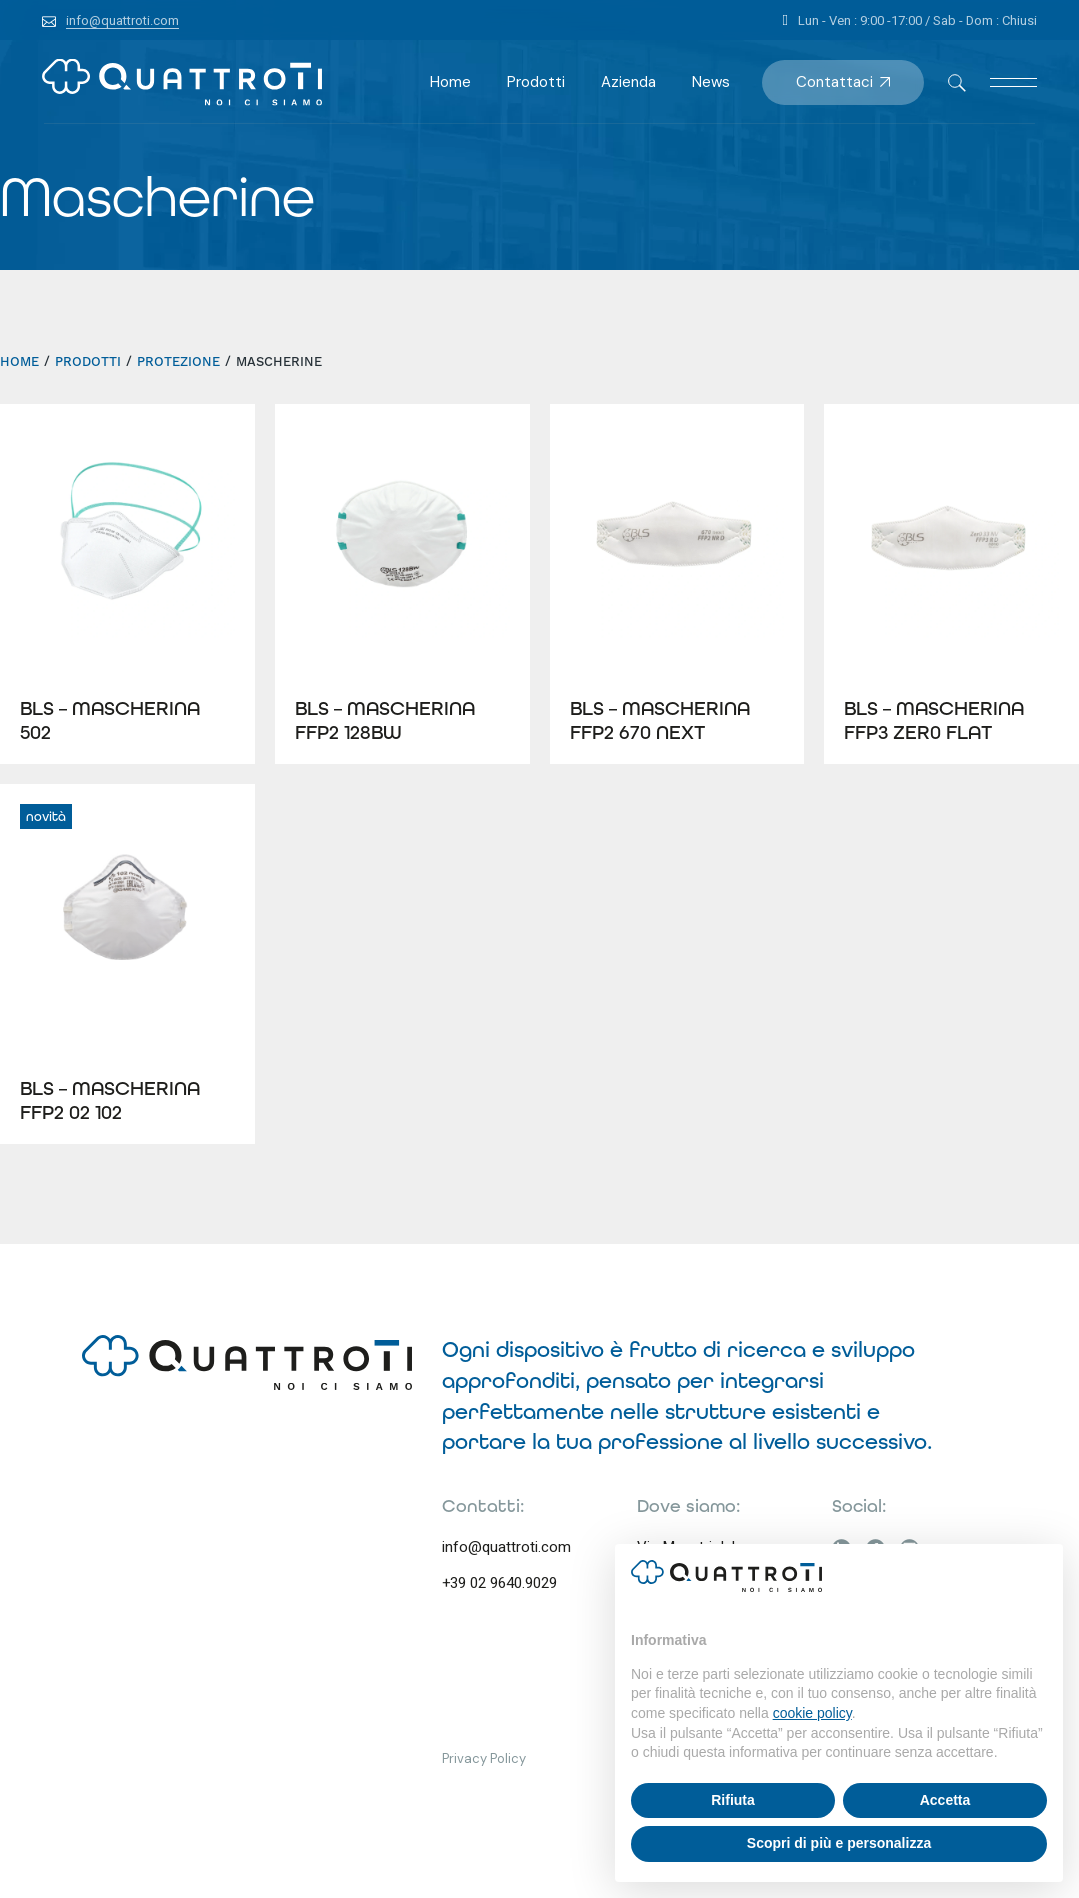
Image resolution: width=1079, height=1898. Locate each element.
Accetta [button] (945, 1800)
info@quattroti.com (506, 1547)
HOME (19, 362)
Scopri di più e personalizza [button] (839, 1843)
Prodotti (88, 362)
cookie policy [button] (812, 1713)
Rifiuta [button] (733, 1800)
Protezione (178, 362)
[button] (1037, 1576)
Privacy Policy (484, 1758)
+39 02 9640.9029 (499, 1583)
